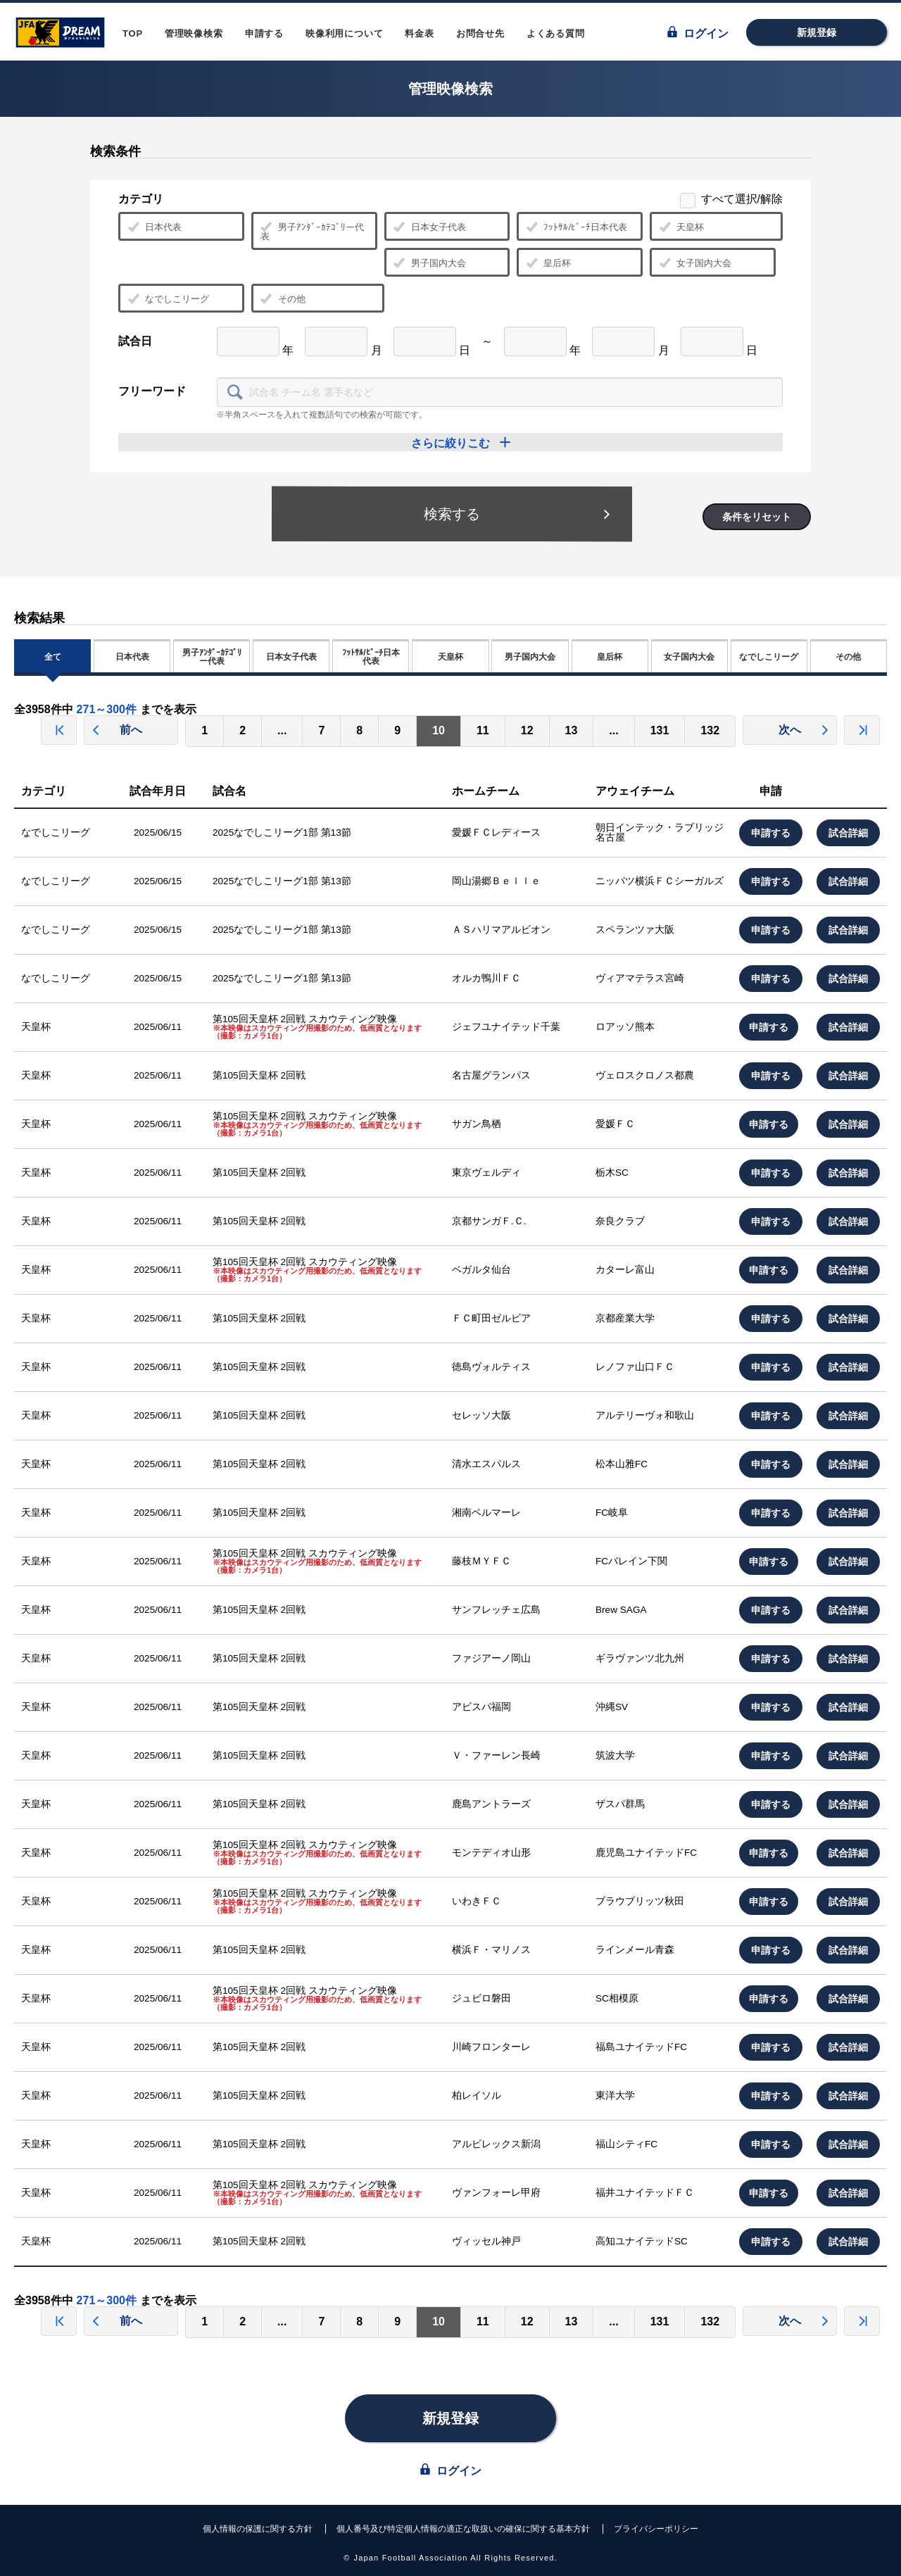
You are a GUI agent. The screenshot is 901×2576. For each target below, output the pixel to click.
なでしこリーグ (168, 298)
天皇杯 (681, 226)
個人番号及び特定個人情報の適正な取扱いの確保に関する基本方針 (463, 2529)
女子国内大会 (695, 262)
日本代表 (154, 226)
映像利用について (344, 33)
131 (659, 730)
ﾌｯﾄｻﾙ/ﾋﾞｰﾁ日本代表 (576, 226)
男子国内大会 (429, 262)
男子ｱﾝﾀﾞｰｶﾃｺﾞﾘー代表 (312, 231)
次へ (804, 730)
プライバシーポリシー (656, 2529)
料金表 (419, 33)
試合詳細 (848, 832)
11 (483, 730)
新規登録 (816, 32)
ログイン (698, 32)
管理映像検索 (194, 33)
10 (438, 730)
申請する (264, 33)
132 (709, 730)
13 (571, 730)
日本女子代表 (429, 226)
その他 (282, 298)
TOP (132, 33)
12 (527, 730)
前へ (117, 730)
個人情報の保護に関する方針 (258, 2529)
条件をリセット (756, 516)
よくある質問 (556, 33)
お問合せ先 (480, 33)
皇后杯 (548, 262)
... (281, 730)
